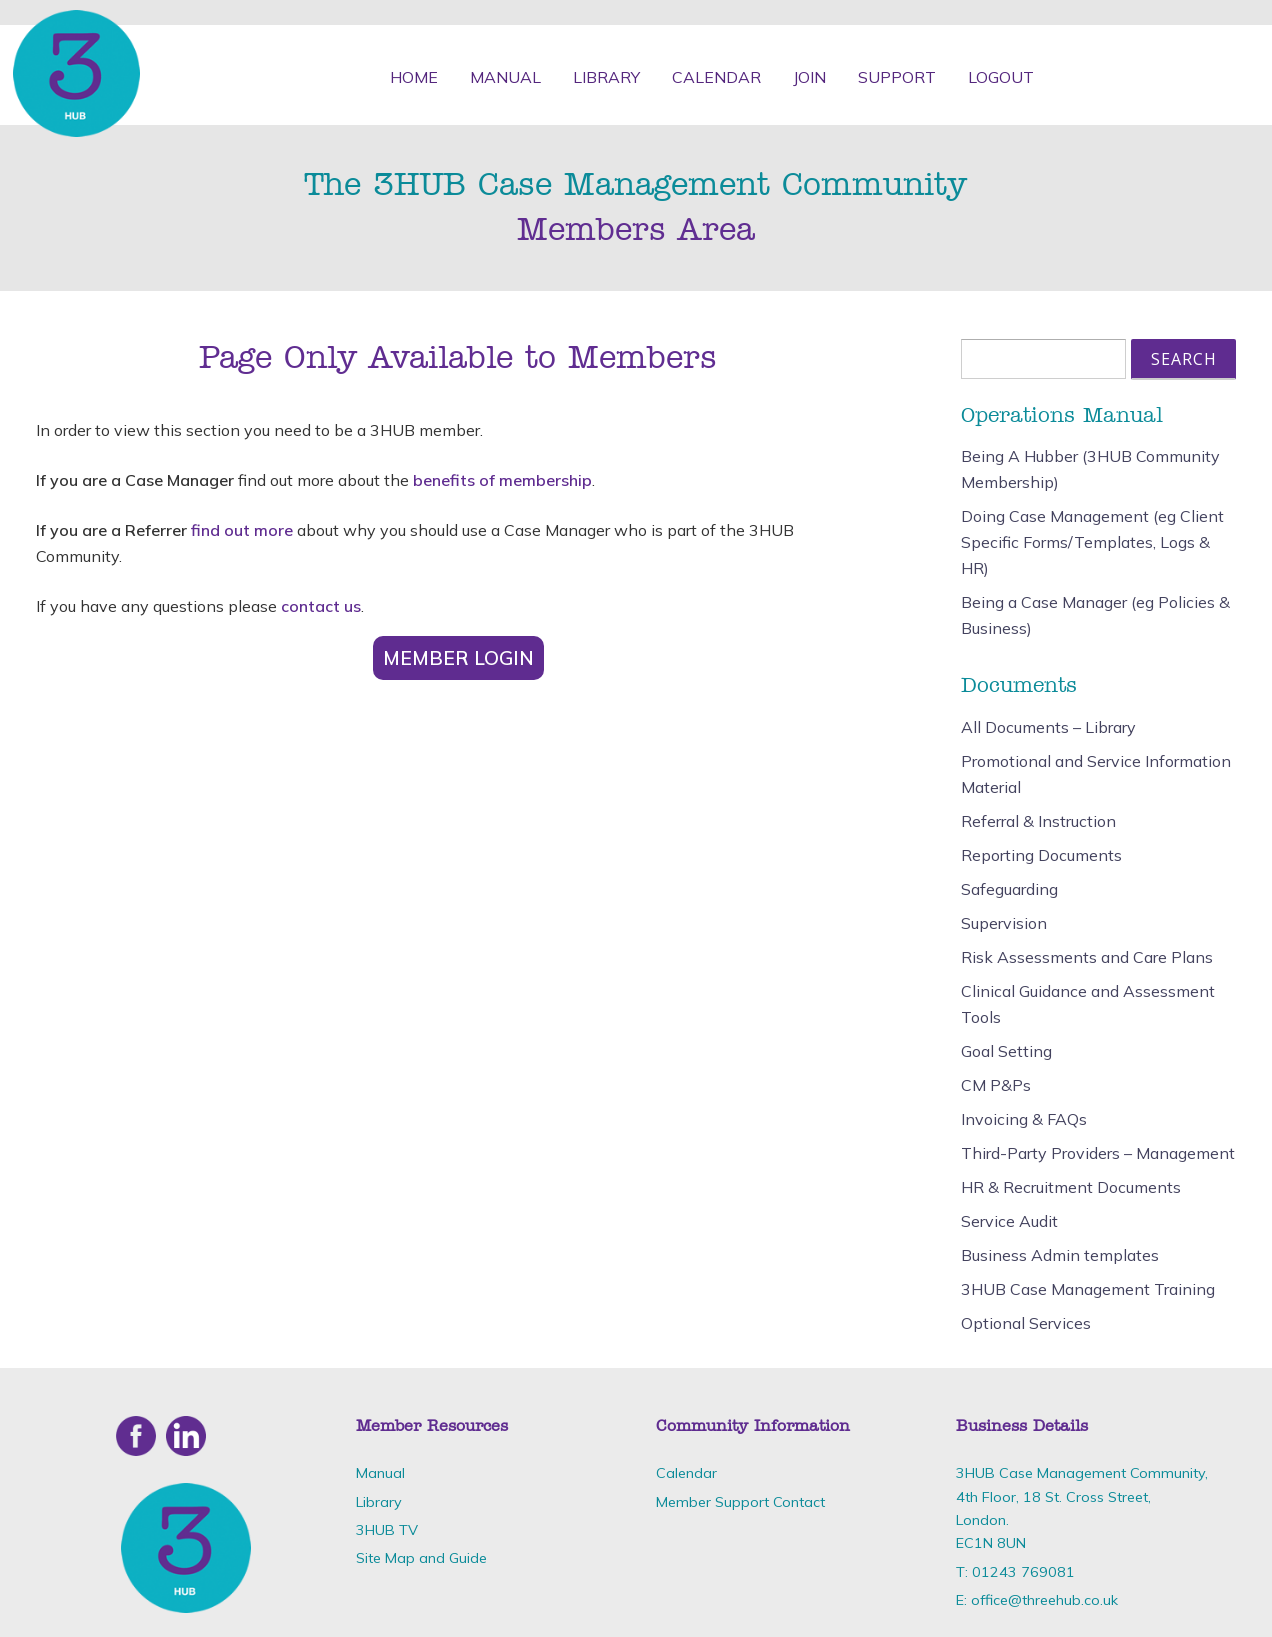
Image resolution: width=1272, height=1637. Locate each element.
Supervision (1004, 923)
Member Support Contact (740, 1502)
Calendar (716, 77)
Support (897, 77)
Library (606, 77)
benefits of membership (502, 480)
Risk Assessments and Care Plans (1087, 957)
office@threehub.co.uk (1044, 1600)
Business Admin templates (1060, 1255)
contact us (321, 606)
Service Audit (1009, 1221)
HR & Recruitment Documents (1071, 1187)
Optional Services (1026, 1323)
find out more (242, 530)
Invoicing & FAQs (1024, 1119)
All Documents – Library (1048, 727)
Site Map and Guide (421, 1558)
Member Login (458, 658)
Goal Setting (1006, 1051)
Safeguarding (1009, 889)
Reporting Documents (1041, 855)
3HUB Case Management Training (1088, 1289)
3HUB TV (387, 1530)
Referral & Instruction (1038, 821)
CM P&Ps (996, 1085)
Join (809, 77)
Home (414, 77)
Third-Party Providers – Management (1098, 1153)
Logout (1001, 77)
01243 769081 (1023, 1572)
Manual (505, 77)
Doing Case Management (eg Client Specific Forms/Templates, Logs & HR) (1092, 542)
